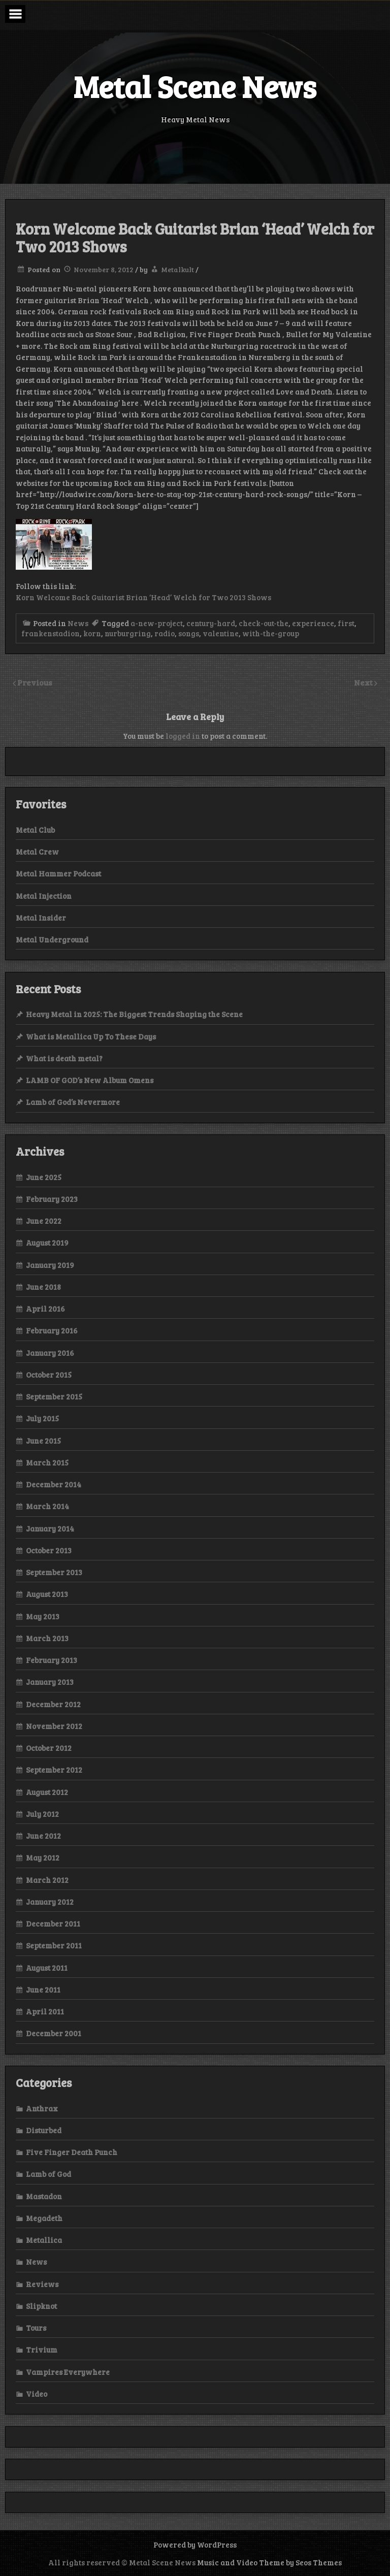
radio (164, 633)
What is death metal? (64, 1058)
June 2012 (43, 1836)
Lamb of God (48, 2174)
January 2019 (50, 1265)
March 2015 (47, 1462)
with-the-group (270, 633)
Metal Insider (41, 917)
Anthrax (42, 2108)
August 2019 (47, 1242)
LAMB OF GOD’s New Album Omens (89, 1080)
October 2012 (49, 1748)
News (78, 623)
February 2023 (52, 1199)
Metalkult (177, 269)
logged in (183, 736)
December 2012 (53, 1704)
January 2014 (50, 1528)
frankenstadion (50, 633)
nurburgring (128, 633)
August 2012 (47, 1792)
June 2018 (43, 1287)
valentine (221, 633)
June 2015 (43, 1441)
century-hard (210, 623)
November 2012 (54, 1726)
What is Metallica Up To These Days (91, 1036)
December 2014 (53, 1484)
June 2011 (43, 1989)
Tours (36, 2328)
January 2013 (50, 1682)
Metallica (44, 2240)
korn (92, 633)
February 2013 (51, 1660)
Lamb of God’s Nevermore (73, 1102)
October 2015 (49, 1374)
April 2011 (45, 2011)
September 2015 (54, 1396)
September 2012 (54, 1770)
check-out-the (263, 623)
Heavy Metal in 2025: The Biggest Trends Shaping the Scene (134, 1014)
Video (36, 2394)
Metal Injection (44, 896)
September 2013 (54, 1572)
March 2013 (47, 1638)
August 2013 (47, 1594)
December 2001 (53, 2033)
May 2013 (42, 1616)
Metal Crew (37, 851)
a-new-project (157, 623)
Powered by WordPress (195, 2544)
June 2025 (43, 1177)
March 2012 (47, 1880)
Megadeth (44, 2218)
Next (364, 682)
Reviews (42, 2284)
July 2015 (42, 1418)
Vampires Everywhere (68, 2372)
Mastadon (44, 2196)
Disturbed (43, 2130)
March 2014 (47, 1506)
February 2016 (52, 1330)
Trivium (41, 2349)
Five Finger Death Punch (71, 2152)
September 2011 (54, 1945)
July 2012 (42, 1814)
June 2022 (43, 1221)
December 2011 (53, 1923)
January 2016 (50, 1353)
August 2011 (47, 1968)
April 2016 (45, 1308)
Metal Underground (52, 939)
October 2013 (49, 1550)
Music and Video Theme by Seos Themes (269, 2562)
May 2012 (42, 1857)
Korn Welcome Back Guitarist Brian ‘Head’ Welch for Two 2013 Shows (143, 597)
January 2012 (50, 1902)
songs (188, 633)
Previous (34, 682)
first (346, 623)
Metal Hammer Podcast (58, 873)
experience (313, 623)
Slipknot (41, 2306)
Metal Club (35, 830)
